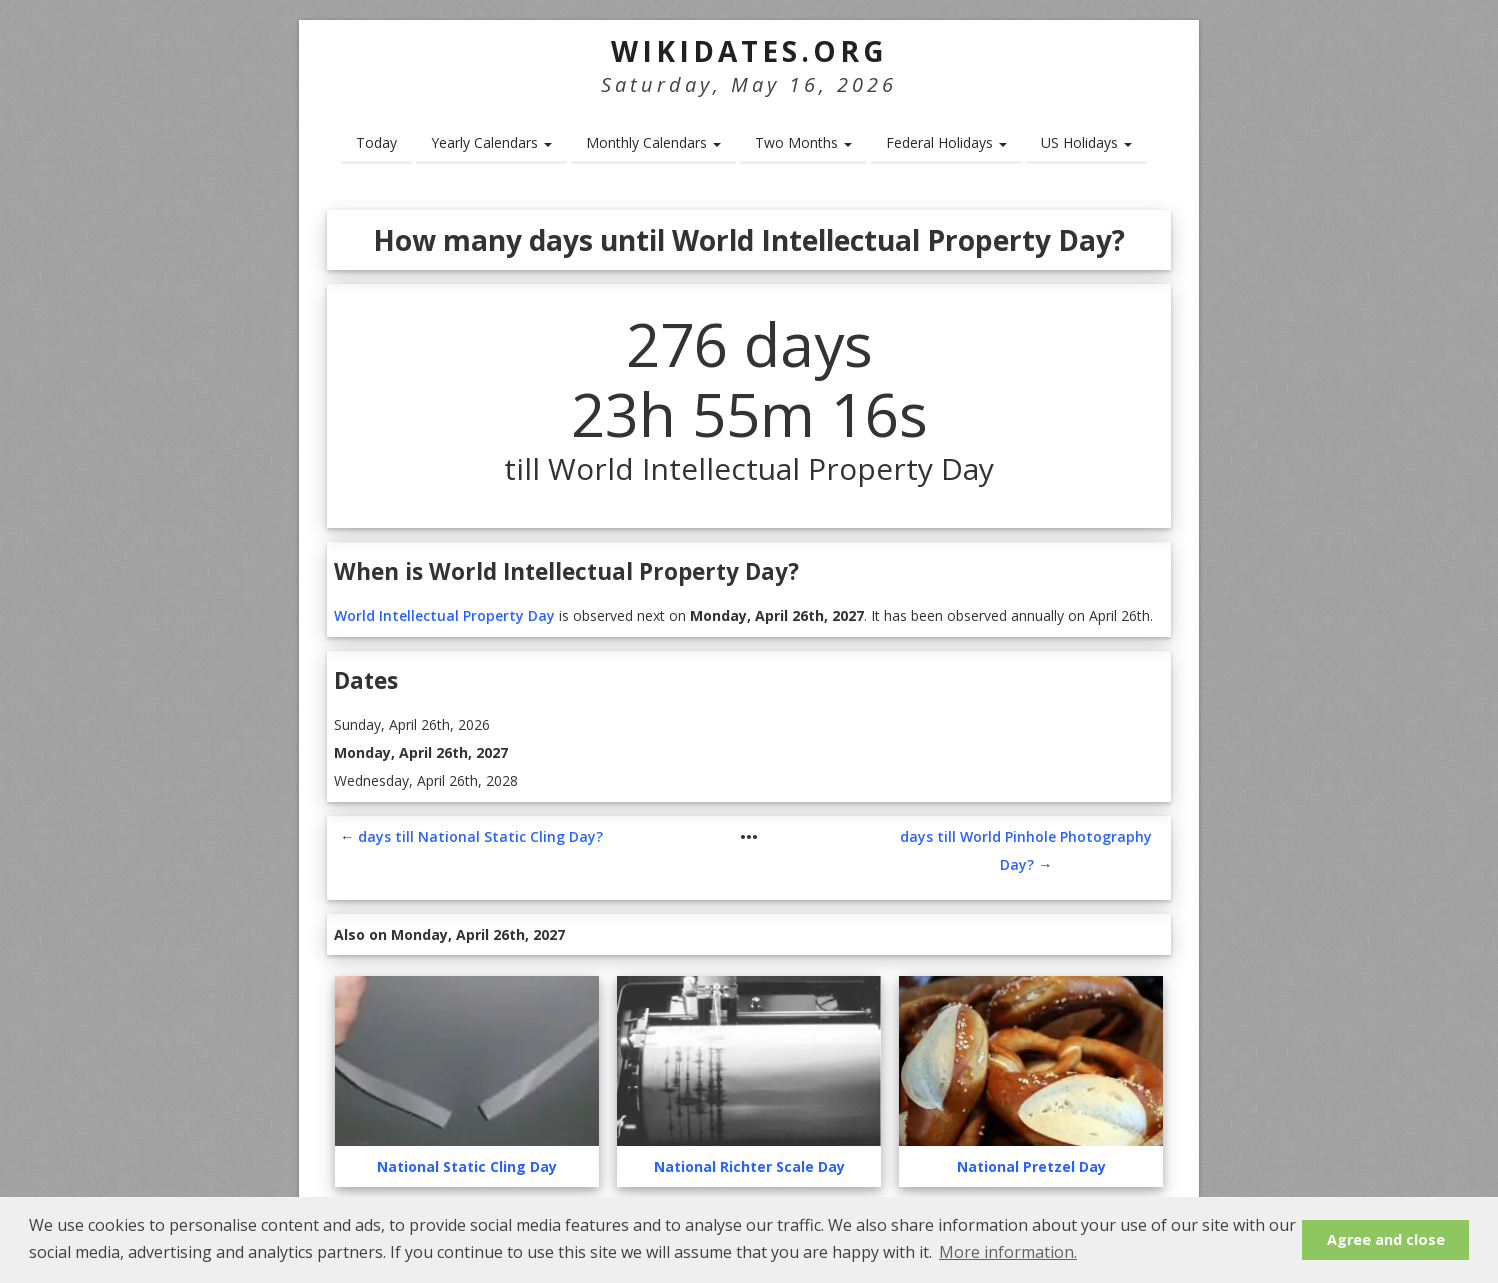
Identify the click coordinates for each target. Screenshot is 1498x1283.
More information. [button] (1008, 1252)
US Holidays (1086, 142)
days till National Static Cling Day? (480, 836)
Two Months (803, 142)
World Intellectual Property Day (444, 615)
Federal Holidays (946, 142)
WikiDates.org (749, 51)
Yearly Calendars (491, 142)
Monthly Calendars (653, 142)
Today (376, 142)
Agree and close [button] (1386, 1239)
